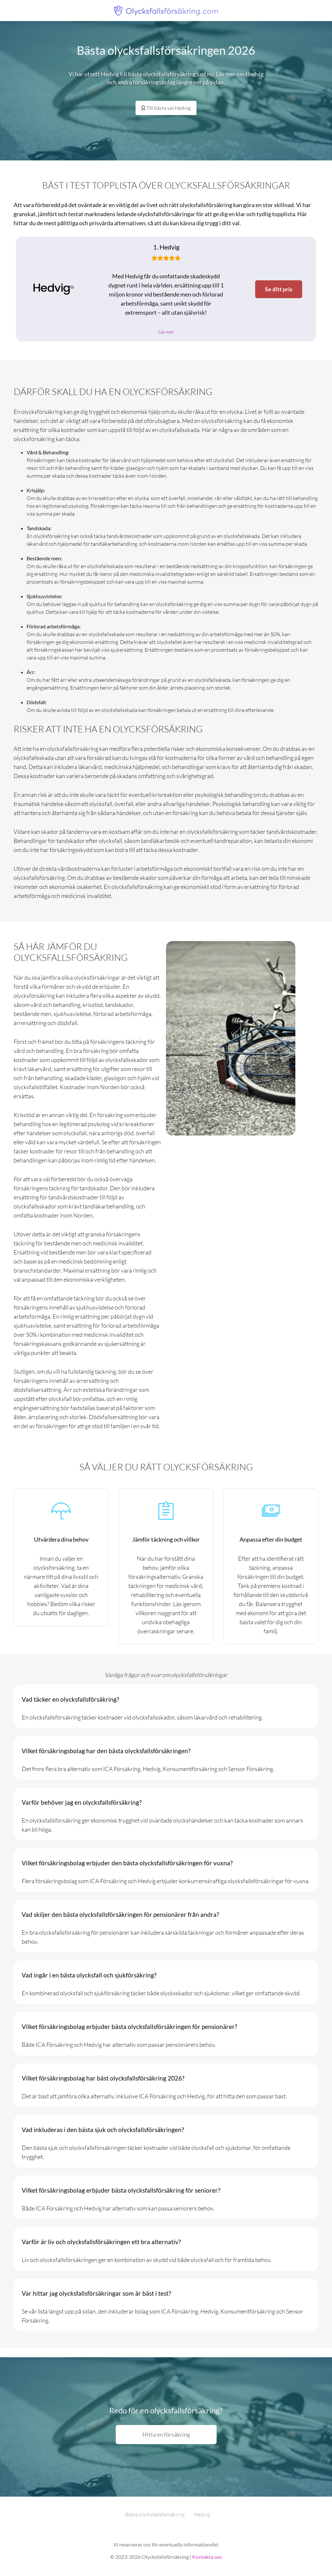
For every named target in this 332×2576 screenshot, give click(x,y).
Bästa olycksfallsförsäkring (154, 2515)
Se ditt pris (278, 289)
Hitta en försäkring (166, 2435)
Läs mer (166, 331)
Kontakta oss (207, 2558)
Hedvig (202, 2515)
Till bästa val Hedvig (166, 108)
